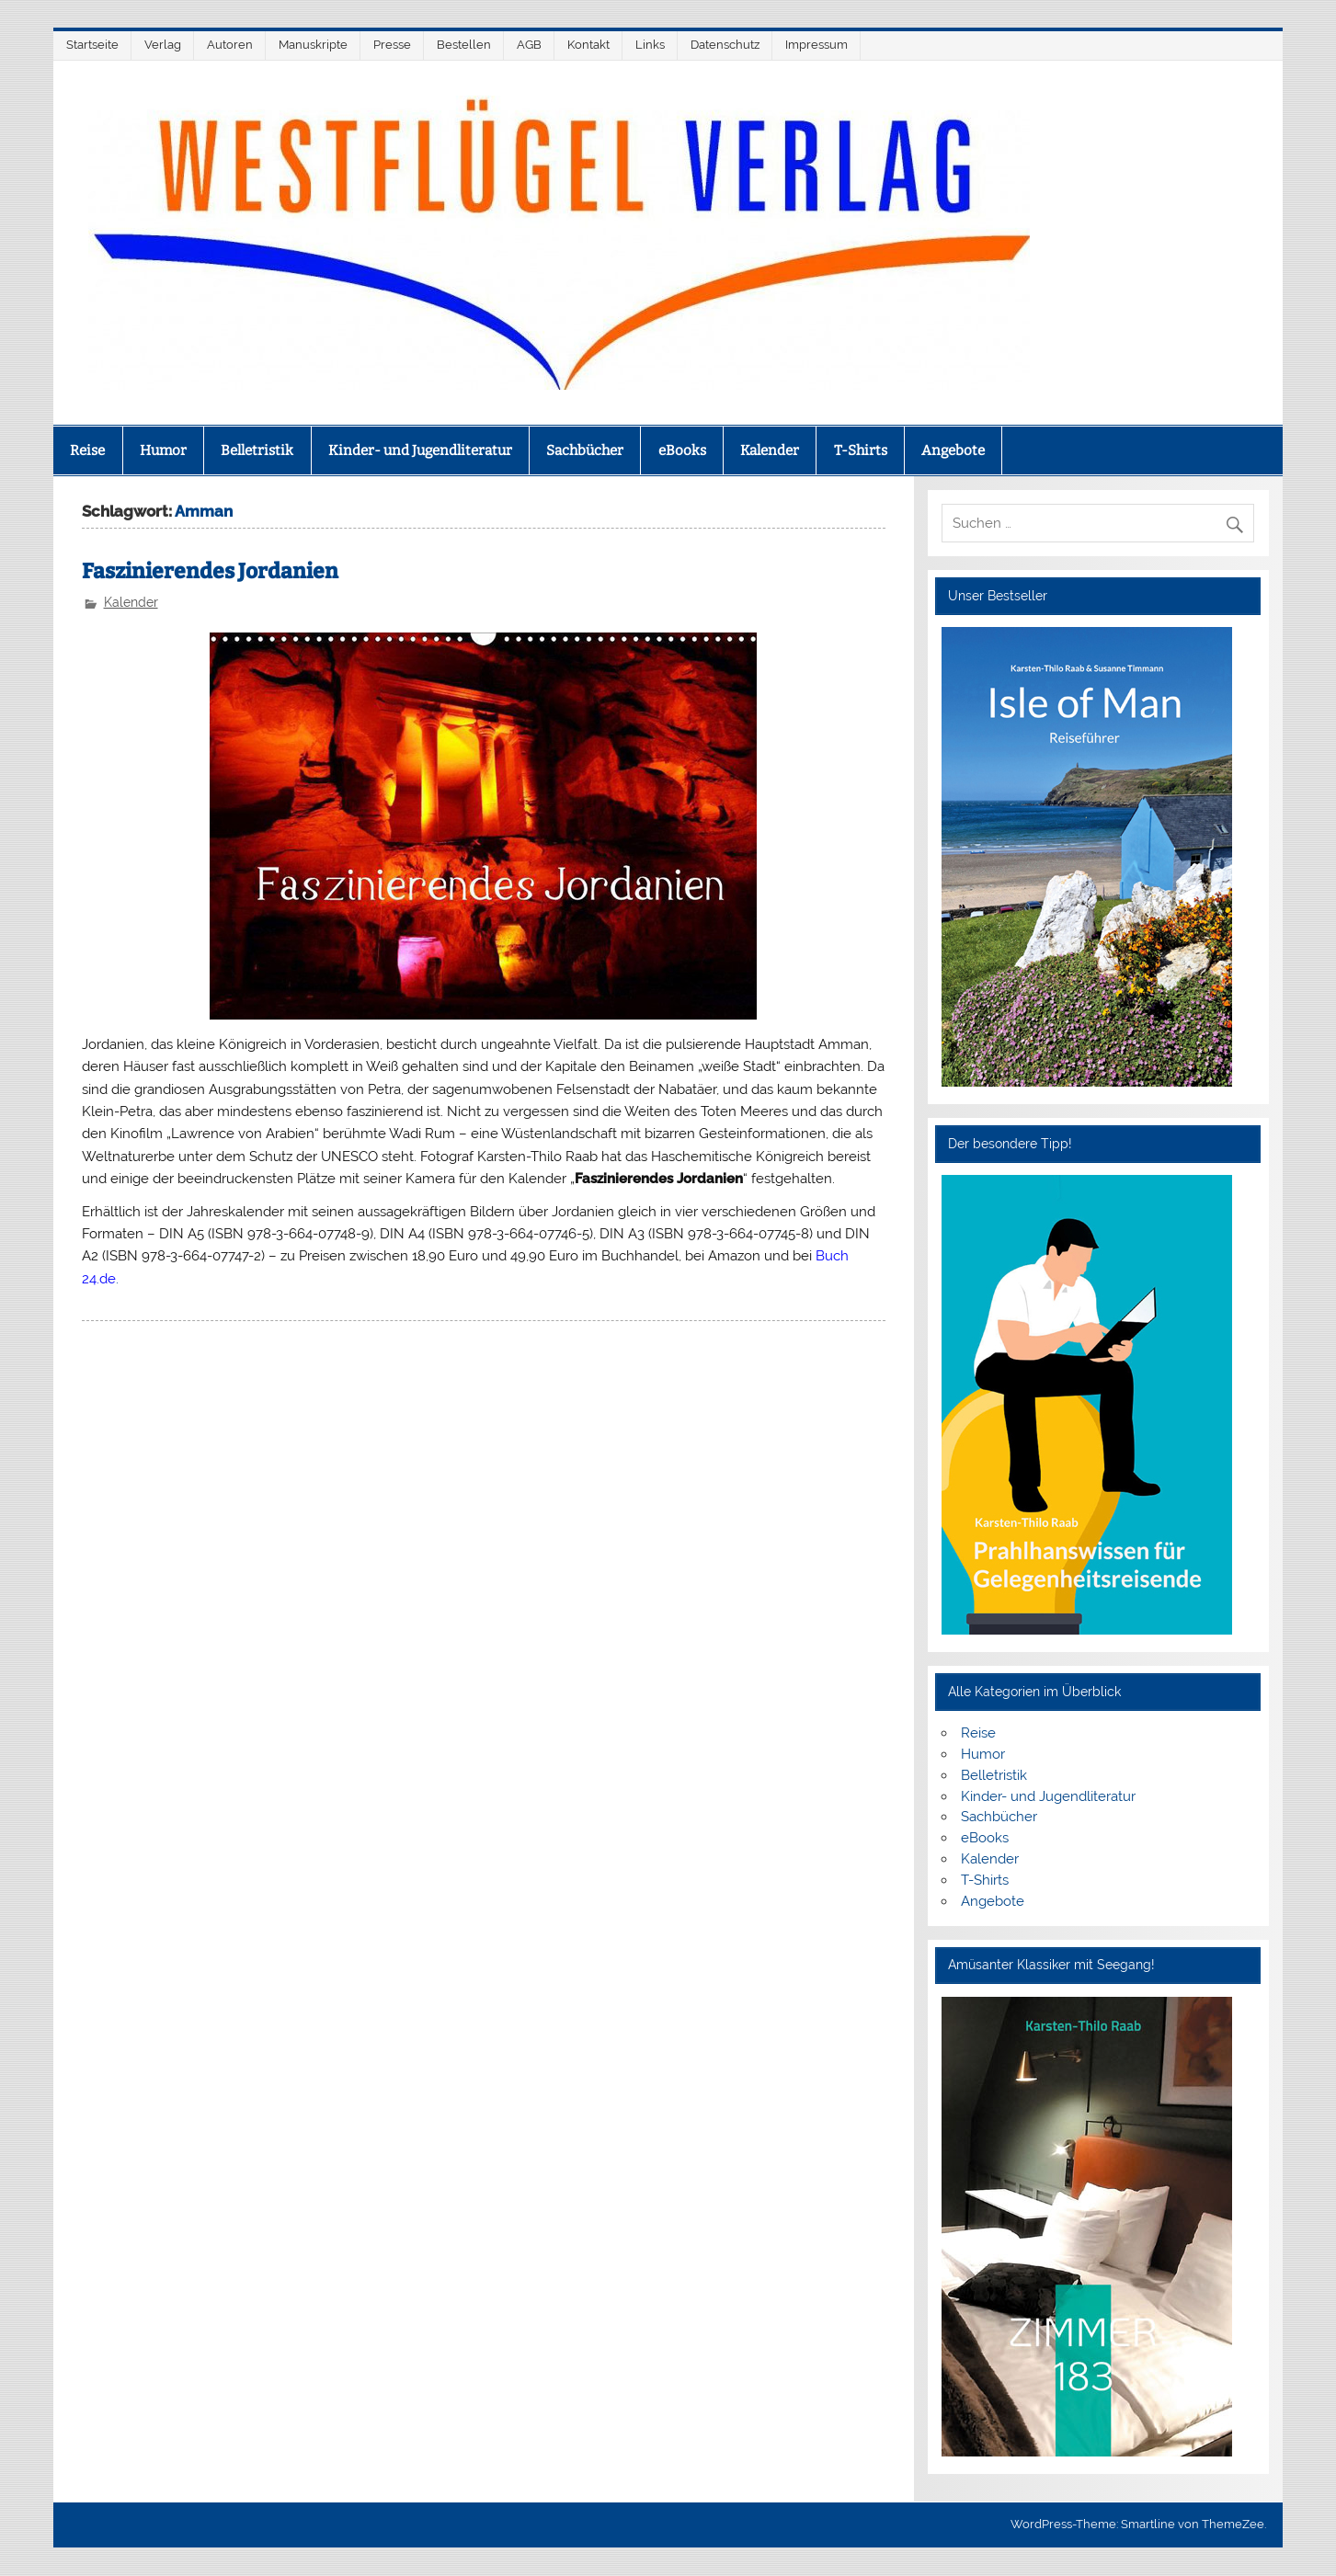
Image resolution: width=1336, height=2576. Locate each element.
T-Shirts (860, 450)
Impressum (816, 44)
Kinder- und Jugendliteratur (420, 450)
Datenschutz (725, 44)
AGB (529, 44)
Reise (87, 450)
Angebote (953, 450)
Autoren (230, 44)
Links (650, 44)
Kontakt (588, 44)
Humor (163, 450)
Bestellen (464, 44)
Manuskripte (313, 44)
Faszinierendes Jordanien (210, 571)
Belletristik (257, 450)
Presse (392, 44)
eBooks (682, 450)
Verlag (162, 44)
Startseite (92, 44)
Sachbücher (584, 450)
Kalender (769, 450)
